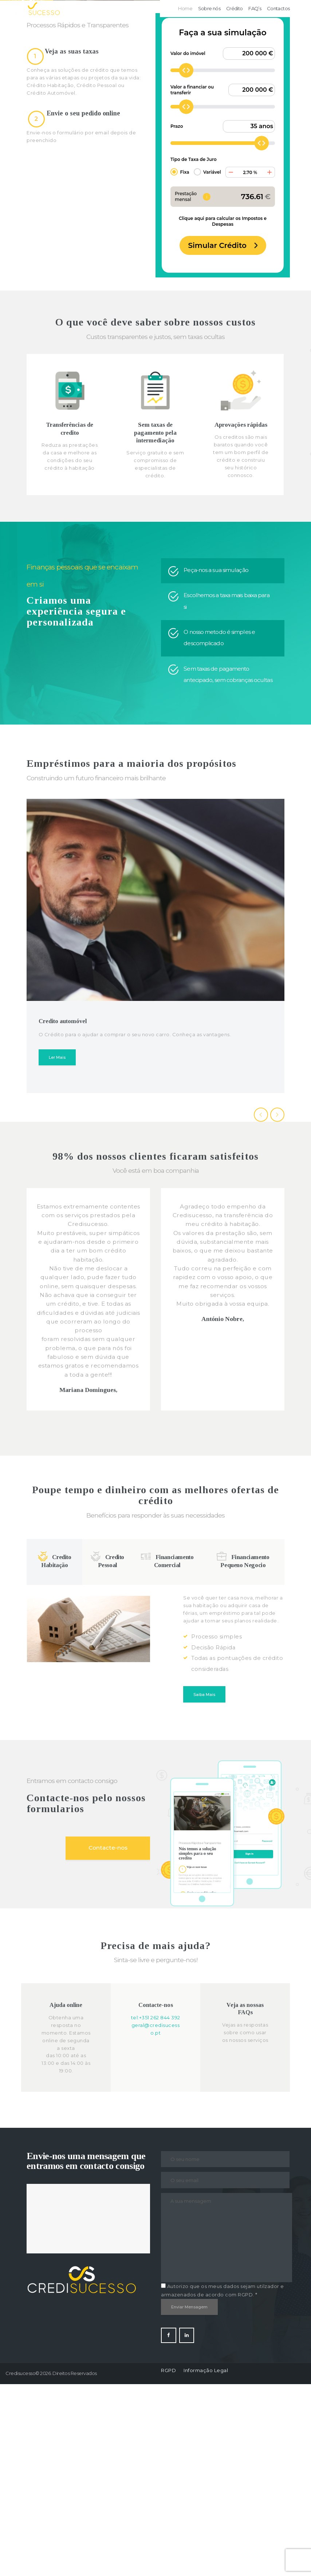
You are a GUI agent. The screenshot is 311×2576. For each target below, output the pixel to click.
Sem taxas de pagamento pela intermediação (155, 624)
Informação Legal (206, 2562)
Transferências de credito (69, 620)
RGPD (168, 2562)
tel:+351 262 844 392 (155, 2209)
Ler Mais (57, 1249)
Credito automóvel (63, 1213)
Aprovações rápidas (240, 616)
